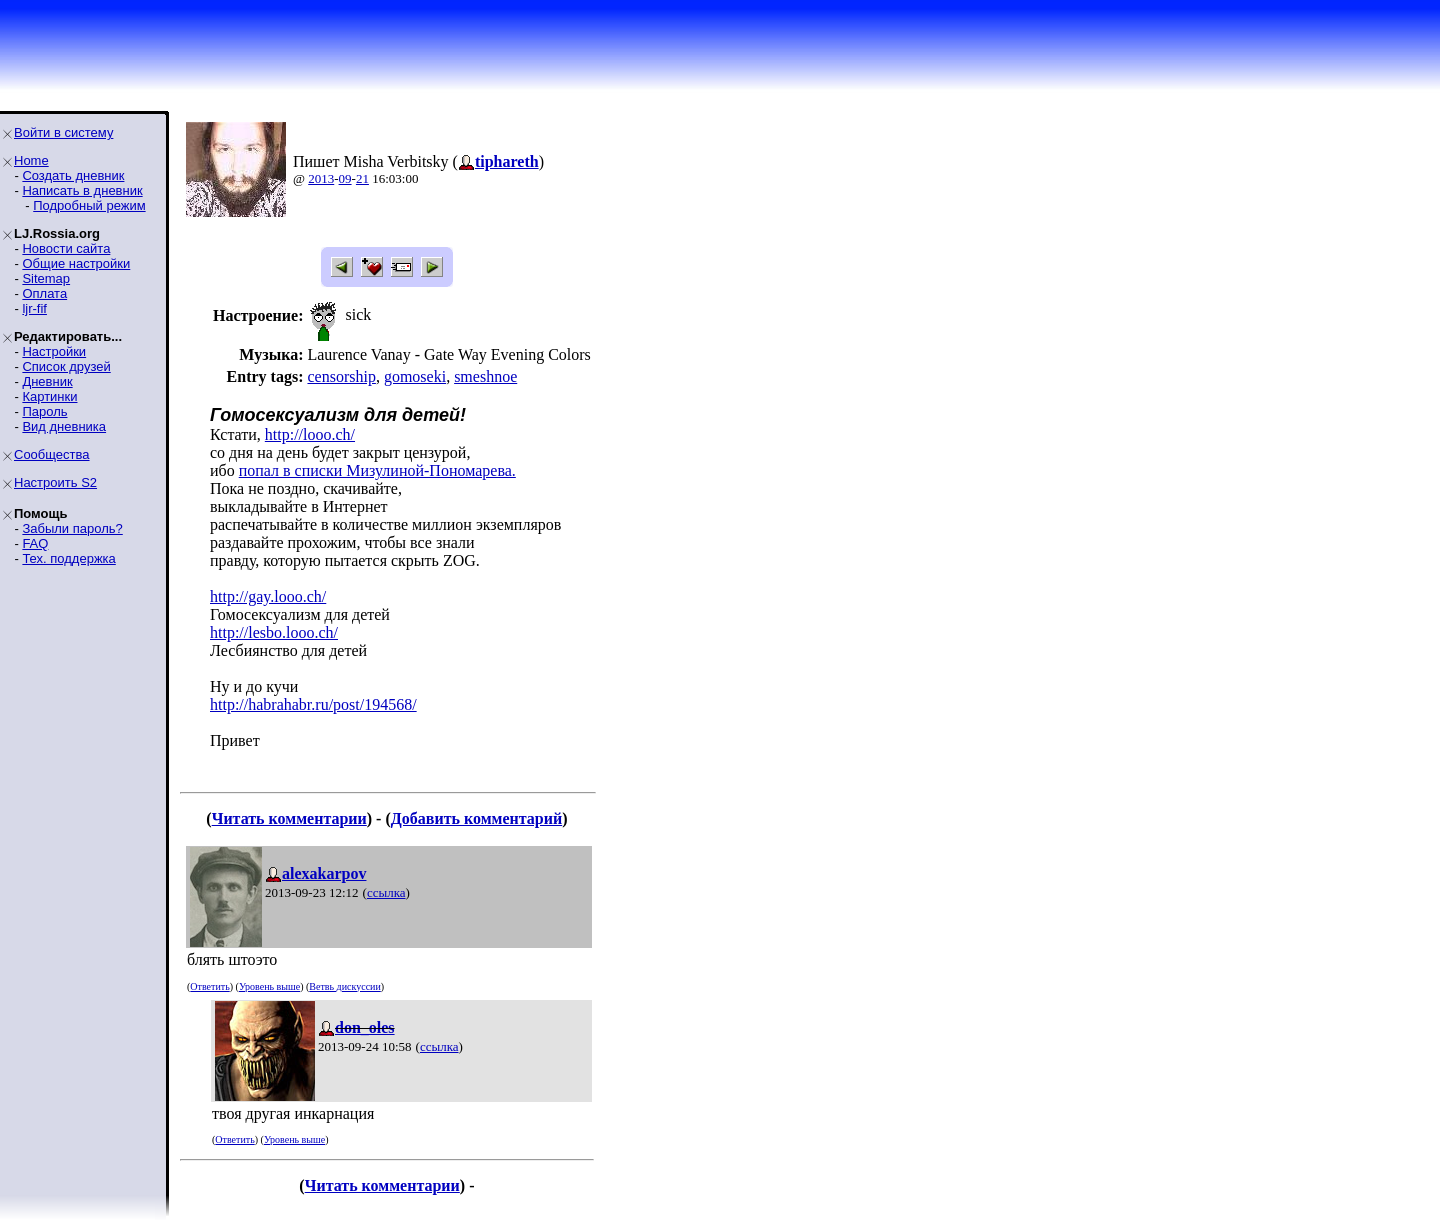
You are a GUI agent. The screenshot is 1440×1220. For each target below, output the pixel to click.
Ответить (209, 986)
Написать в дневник (82, 190)
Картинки (49, 396)
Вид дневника (64, 426)
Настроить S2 (55, 482)
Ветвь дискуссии (344, 986)
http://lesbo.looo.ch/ (274, 632)
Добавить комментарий (476, 818)
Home (31, 160)
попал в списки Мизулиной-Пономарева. (377, 470)
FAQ (35, 543)
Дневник (47, 381)
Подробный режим (89, 205)
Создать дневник (73, 175)
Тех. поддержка (68, 558)
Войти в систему (63, 132)
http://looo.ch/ (310, 434)
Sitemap (46, 278)
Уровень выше (269, 986)
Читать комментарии (289, 818)
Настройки (54, 351)
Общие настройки (76, 263)
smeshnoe (485, 376)
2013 (321, 178)
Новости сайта (66, 248)
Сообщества (52, 454)
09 (345, 178)
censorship (341, 376)
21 (362, 178)
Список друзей (66, 366)
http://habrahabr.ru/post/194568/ (313, 704)
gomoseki (415, 376)
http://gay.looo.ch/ (268, 596)
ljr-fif (34, 308)
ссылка (386, 892)
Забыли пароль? (72, 528)
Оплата (44, 293)
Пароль (44, 411)
